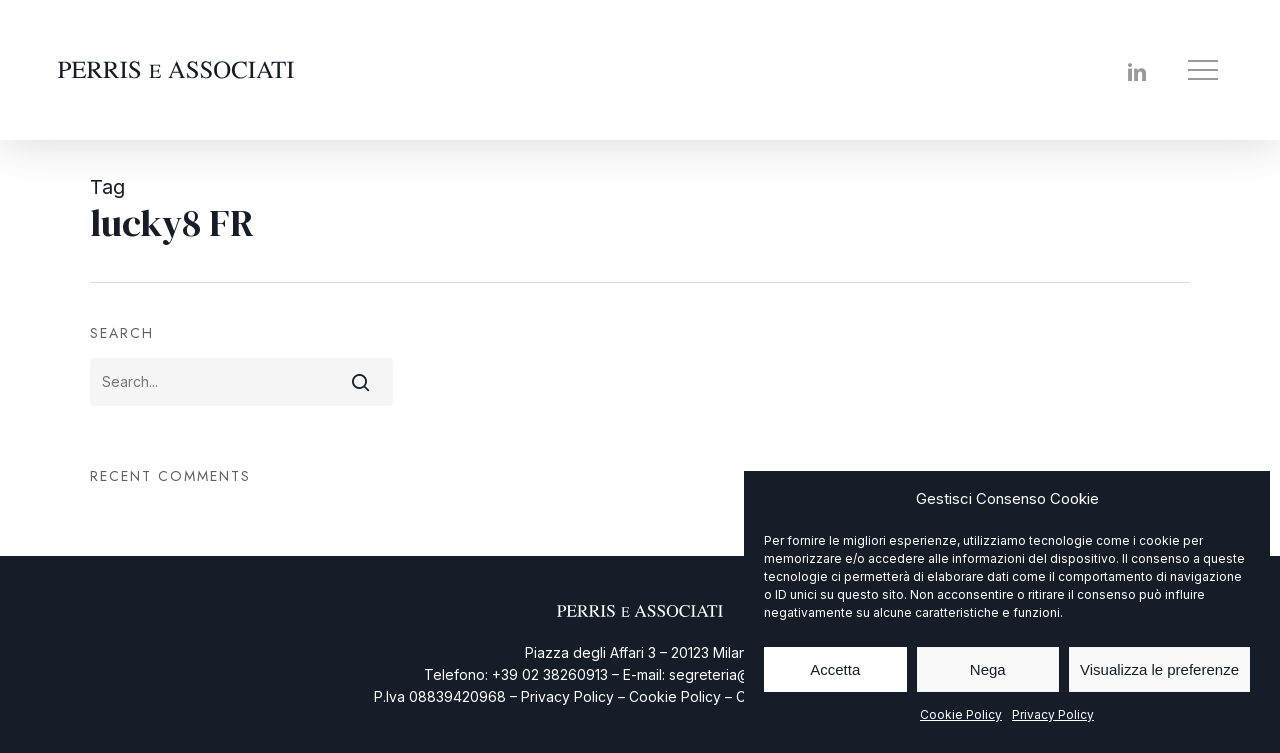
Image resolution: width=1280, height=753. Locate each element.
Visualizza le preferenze (1159, 669)
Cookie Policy (961, 714)
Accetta (835, 669)
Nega (988, 669)
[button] (1205, 70)
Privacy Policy (1053, 714)
